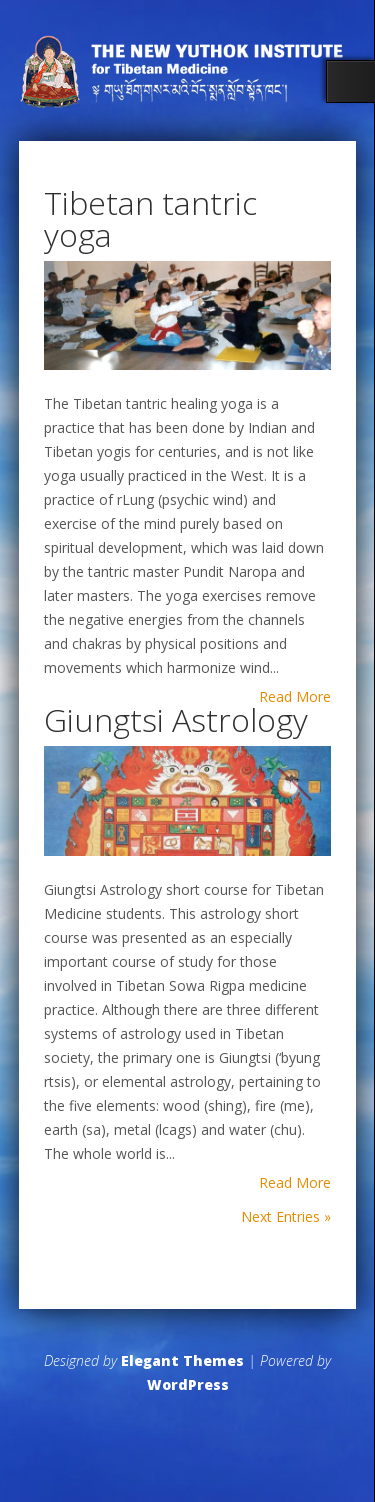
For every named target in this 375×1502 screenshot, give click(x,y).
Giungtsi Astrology (176, 719)
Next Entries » (286, 1216)
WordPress (188, 1384)
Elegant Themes (182, 1360)
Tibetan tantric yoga (150, 218)
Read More (295, 697)
